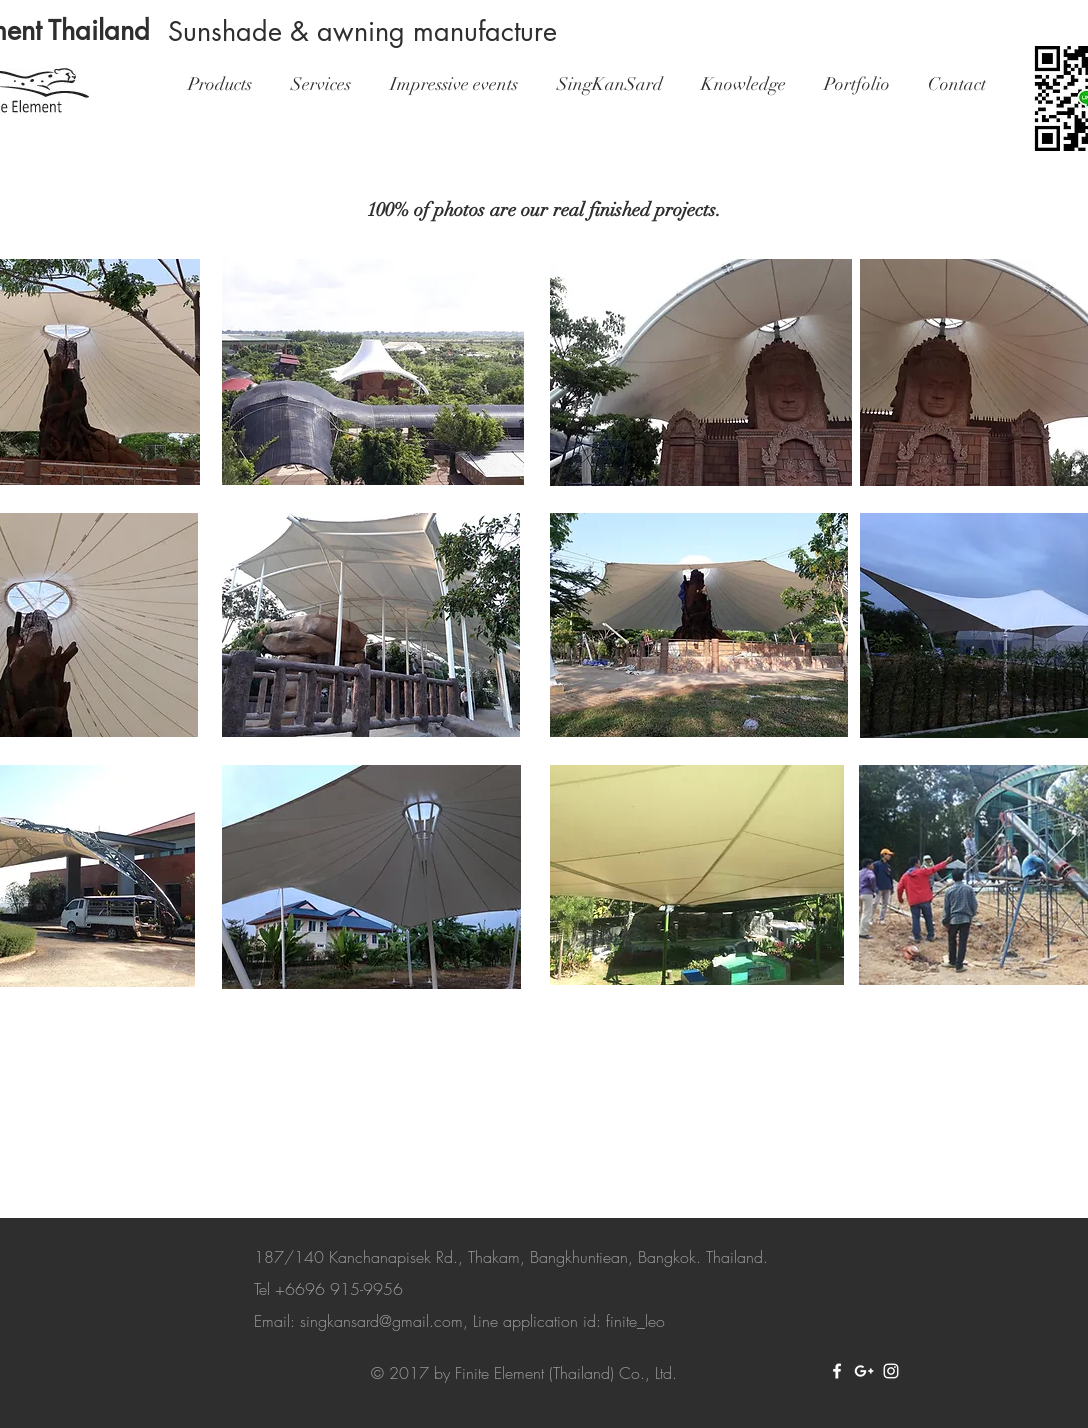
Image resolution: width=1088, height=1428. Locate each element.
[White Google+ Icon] (864, 1371)
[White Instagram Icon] (891, 1371)
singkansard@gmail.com (381, 1321)
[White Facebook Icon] (837, 1371)
